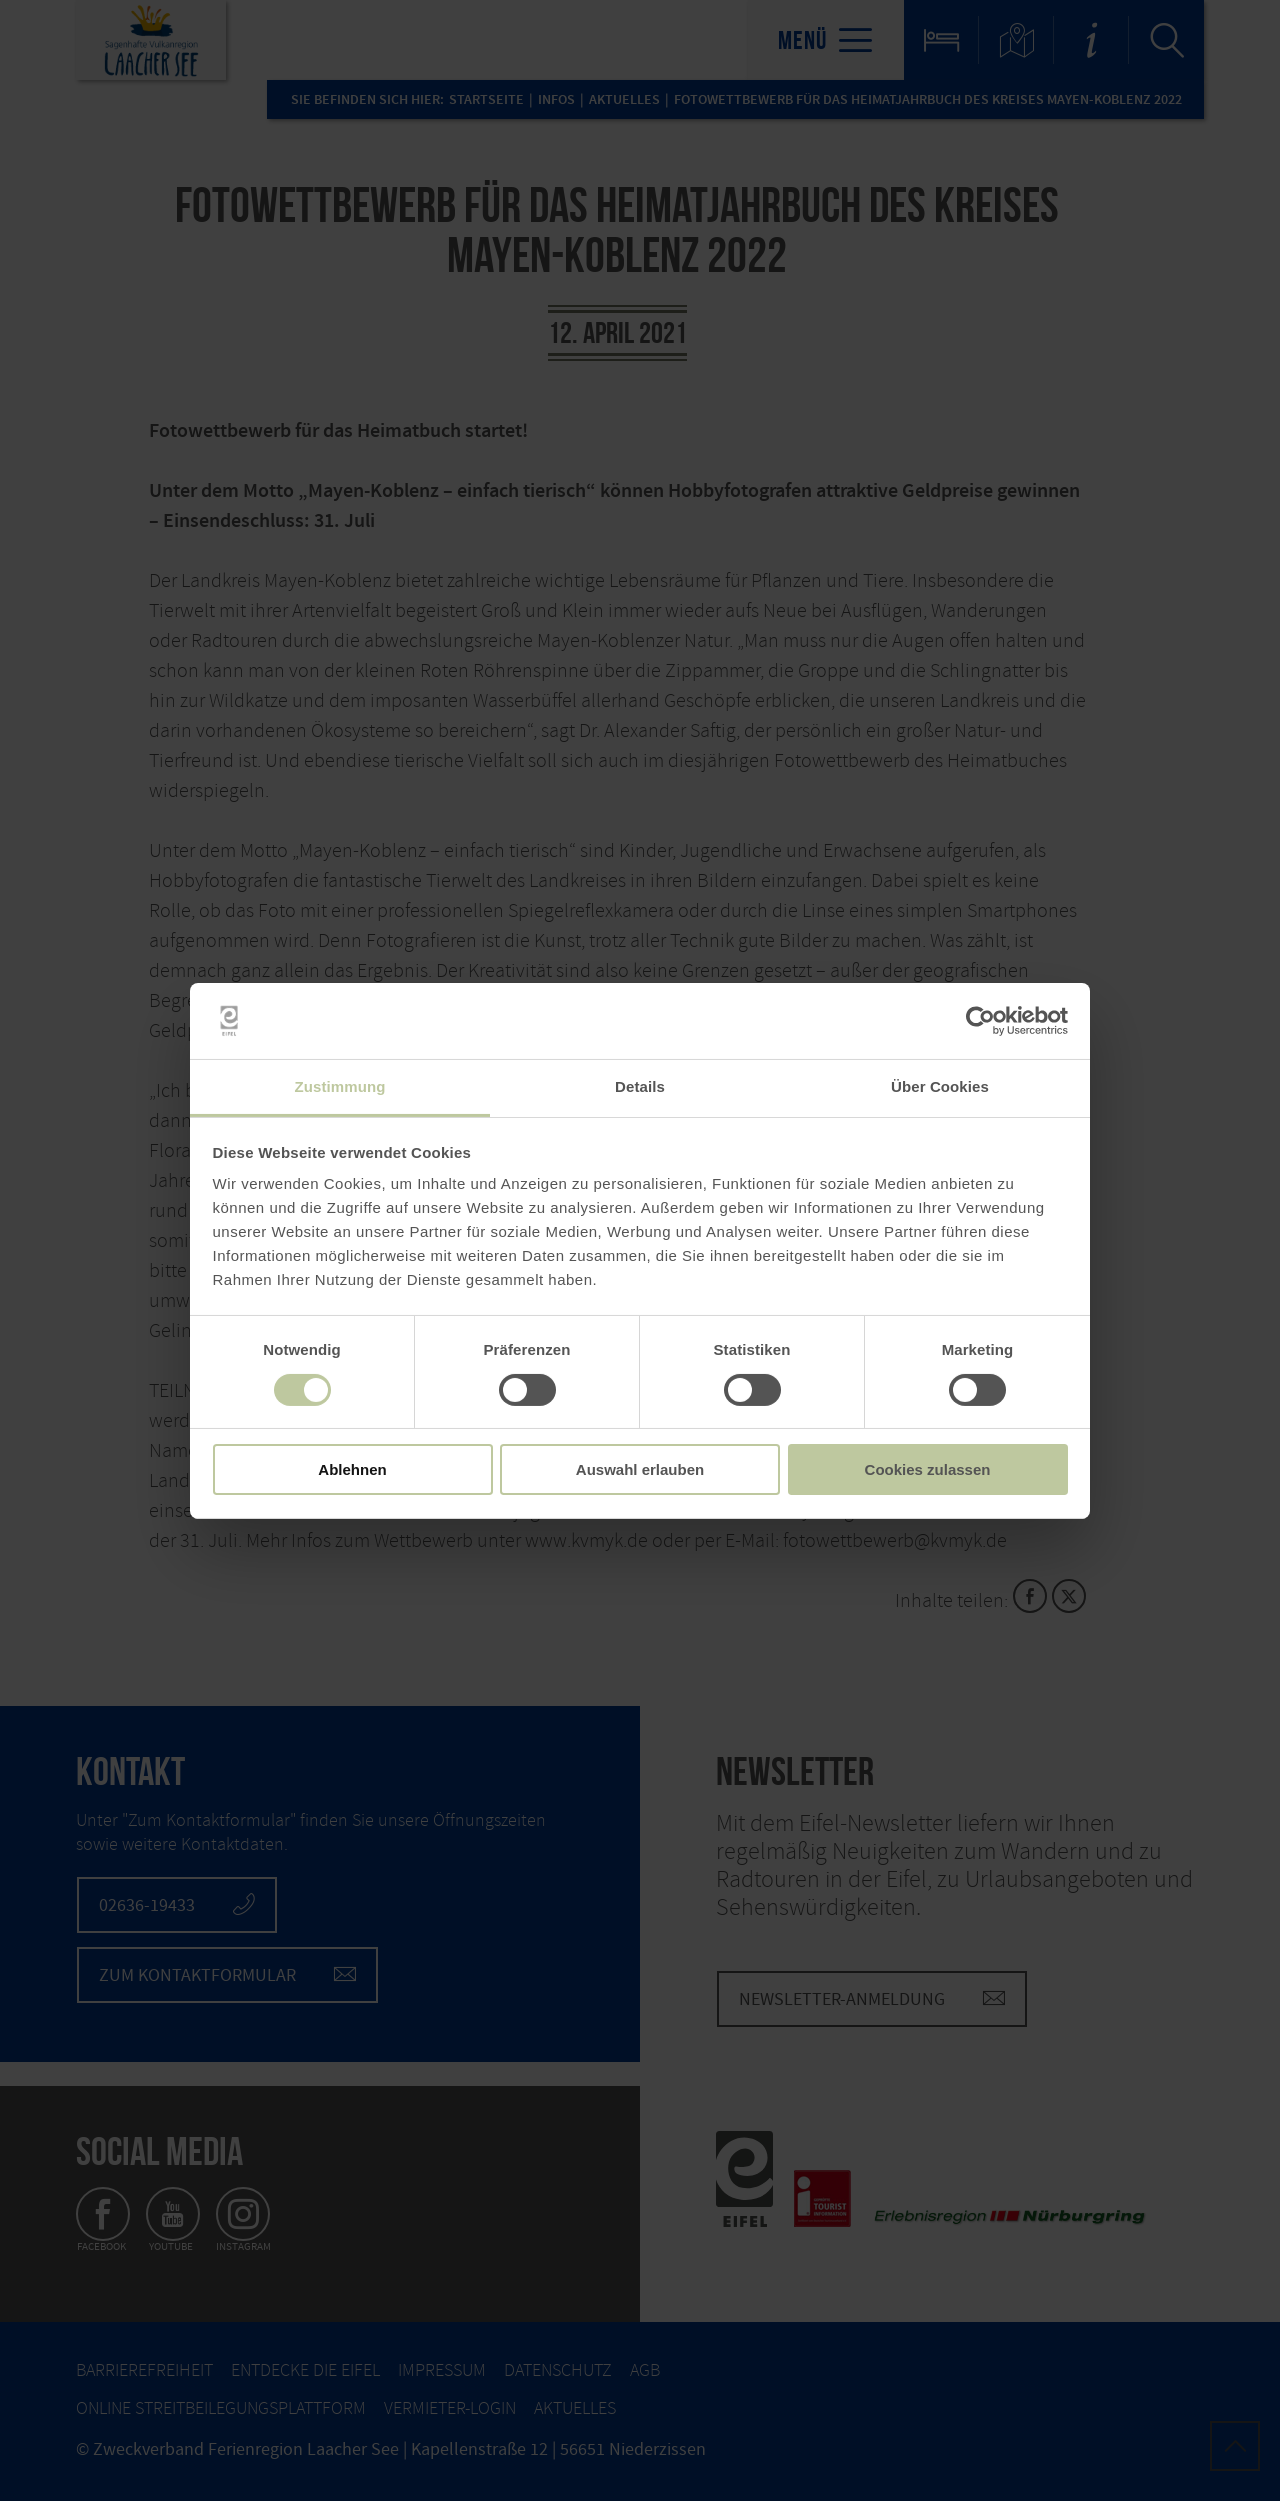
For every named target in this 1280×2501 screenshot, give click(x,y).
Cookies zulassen (928, 1469)
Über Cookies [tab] (940, 1086)
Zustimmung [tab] (340, 1086)
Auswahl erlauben (640, 1469)
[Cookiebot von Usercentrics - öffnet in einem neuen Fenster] (980, 1021)
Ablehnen (352, 1469)
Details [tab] (640, 1086)
